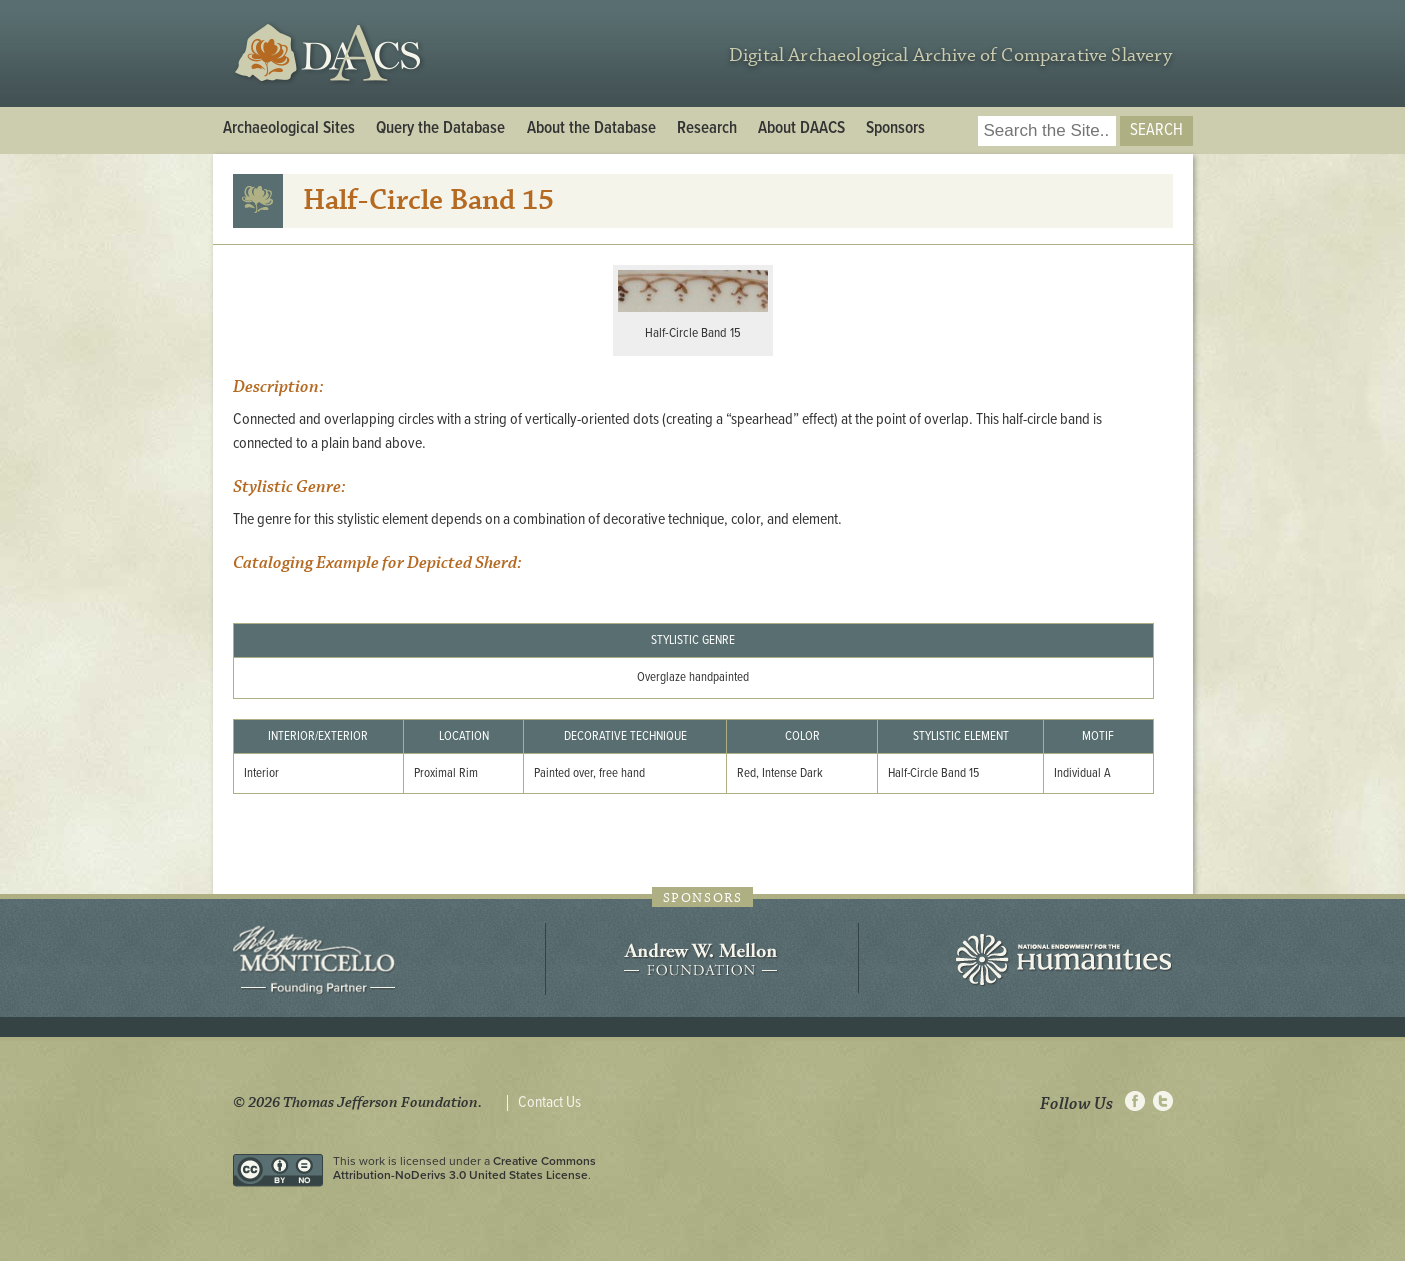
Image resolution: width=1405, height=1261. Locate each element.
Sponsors (895, 129)
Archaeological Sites (289, 129)
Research (707, 129)
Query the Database (440, 129)
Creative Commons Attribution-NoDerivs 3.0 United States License (464, 1168)
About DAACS (801, 129)
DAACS (330, 53)
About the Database (591, 129)
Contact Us (549, 1103)
